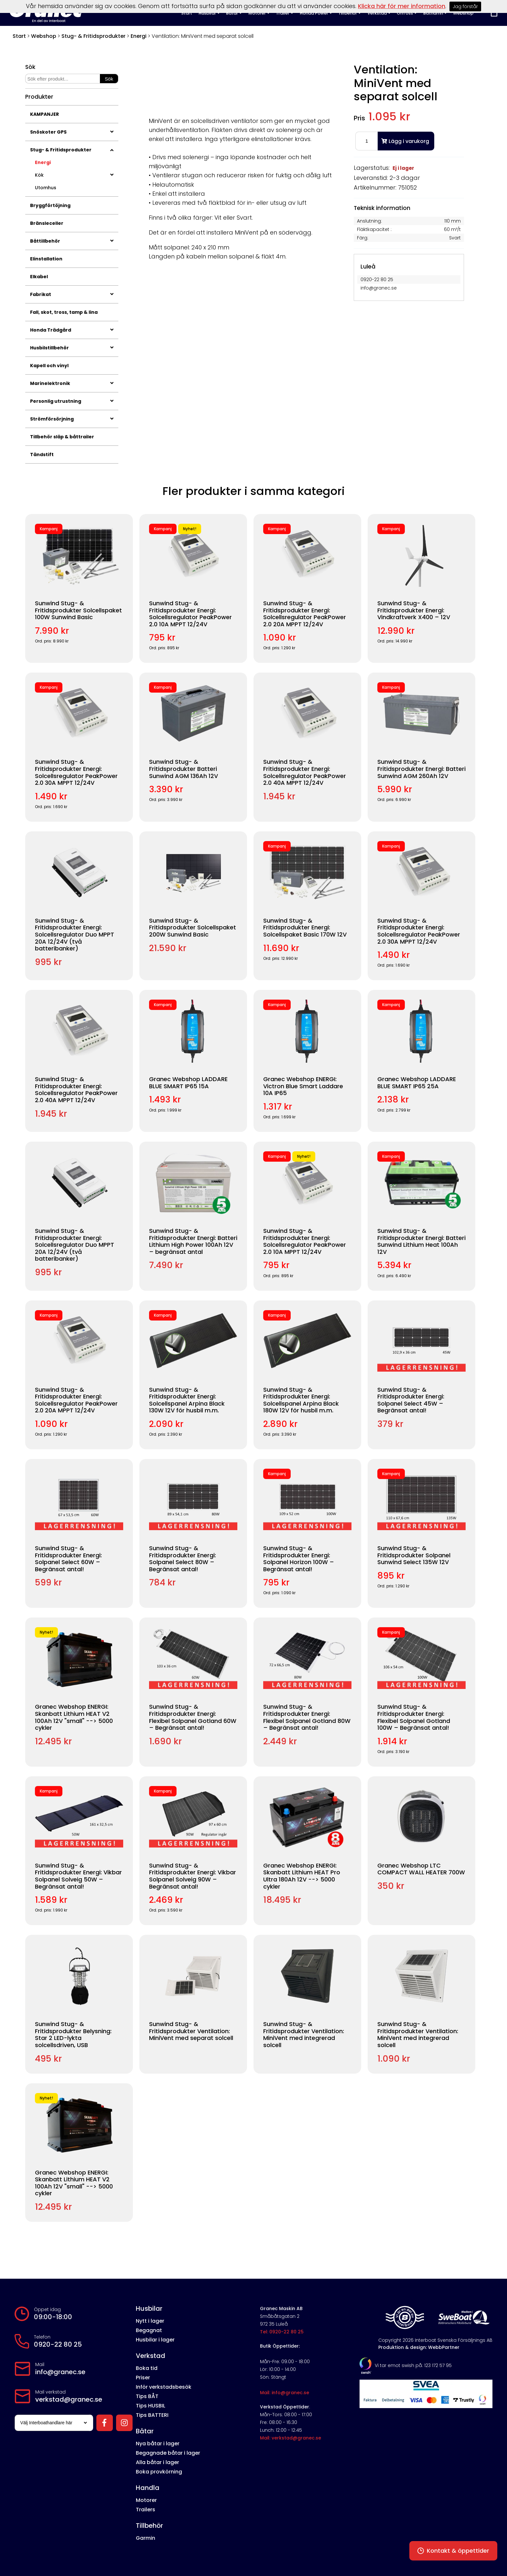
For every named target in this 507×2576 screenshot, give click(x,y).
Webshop (43, 36)
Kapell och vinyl (49, 365)
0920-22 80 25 (58, 2344)
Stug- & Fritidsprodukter (93, 36)
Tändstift (42, 454)
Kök (74, 175)
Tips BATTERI (152, 2415)
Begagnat (149, 2330)
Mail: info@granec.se (284, 2392)
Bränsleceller (46, 223)
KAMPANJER (44, 114)
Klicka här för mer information (401, 6)
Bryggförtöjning (50, 205)
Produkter (39, 97)
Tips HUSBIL (150, 2405)
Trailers (145, 2509)
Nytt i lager (150, 2321)
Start (19, 36)
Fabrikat (71, 294)
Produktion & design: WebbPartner (418, 2347)
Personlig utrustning (71, 401)
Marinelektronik (71, 383)
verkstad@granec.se (68, 2399)
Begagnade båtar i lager (168, 2453)
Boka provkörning (159, 2471)
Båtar (145, 2431)
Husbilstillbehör (71, 348)
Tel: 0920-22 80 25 (282, 2332)
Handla (147, 2488)
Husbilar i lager (155, 2339)
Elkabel (39, 276)
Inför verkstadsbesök (163, 2387)
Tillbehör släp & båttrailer (62, 436)
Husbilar (149, 2308)
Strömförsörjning (71, 419)
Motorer (146, 2500)
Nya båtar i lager (157, 2443)
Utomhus (45, 187)
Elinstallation (46, 259)
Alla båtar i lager (157, 2462)
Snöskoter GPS (71, 132)
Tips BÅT (147, 2396)
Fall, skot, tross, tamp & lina (64, 312)
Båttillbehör (71, 241)
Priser (143, 2377)
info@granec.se (60, 2372)
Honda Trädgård (71, 330)
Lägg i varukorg (405, 141)
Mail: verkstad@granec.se (290, 2438)
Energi (138, 36)
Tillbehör (149, 2525)
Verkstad (150, 2356)
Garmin (145, 2538)
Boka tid (146, 2368)
